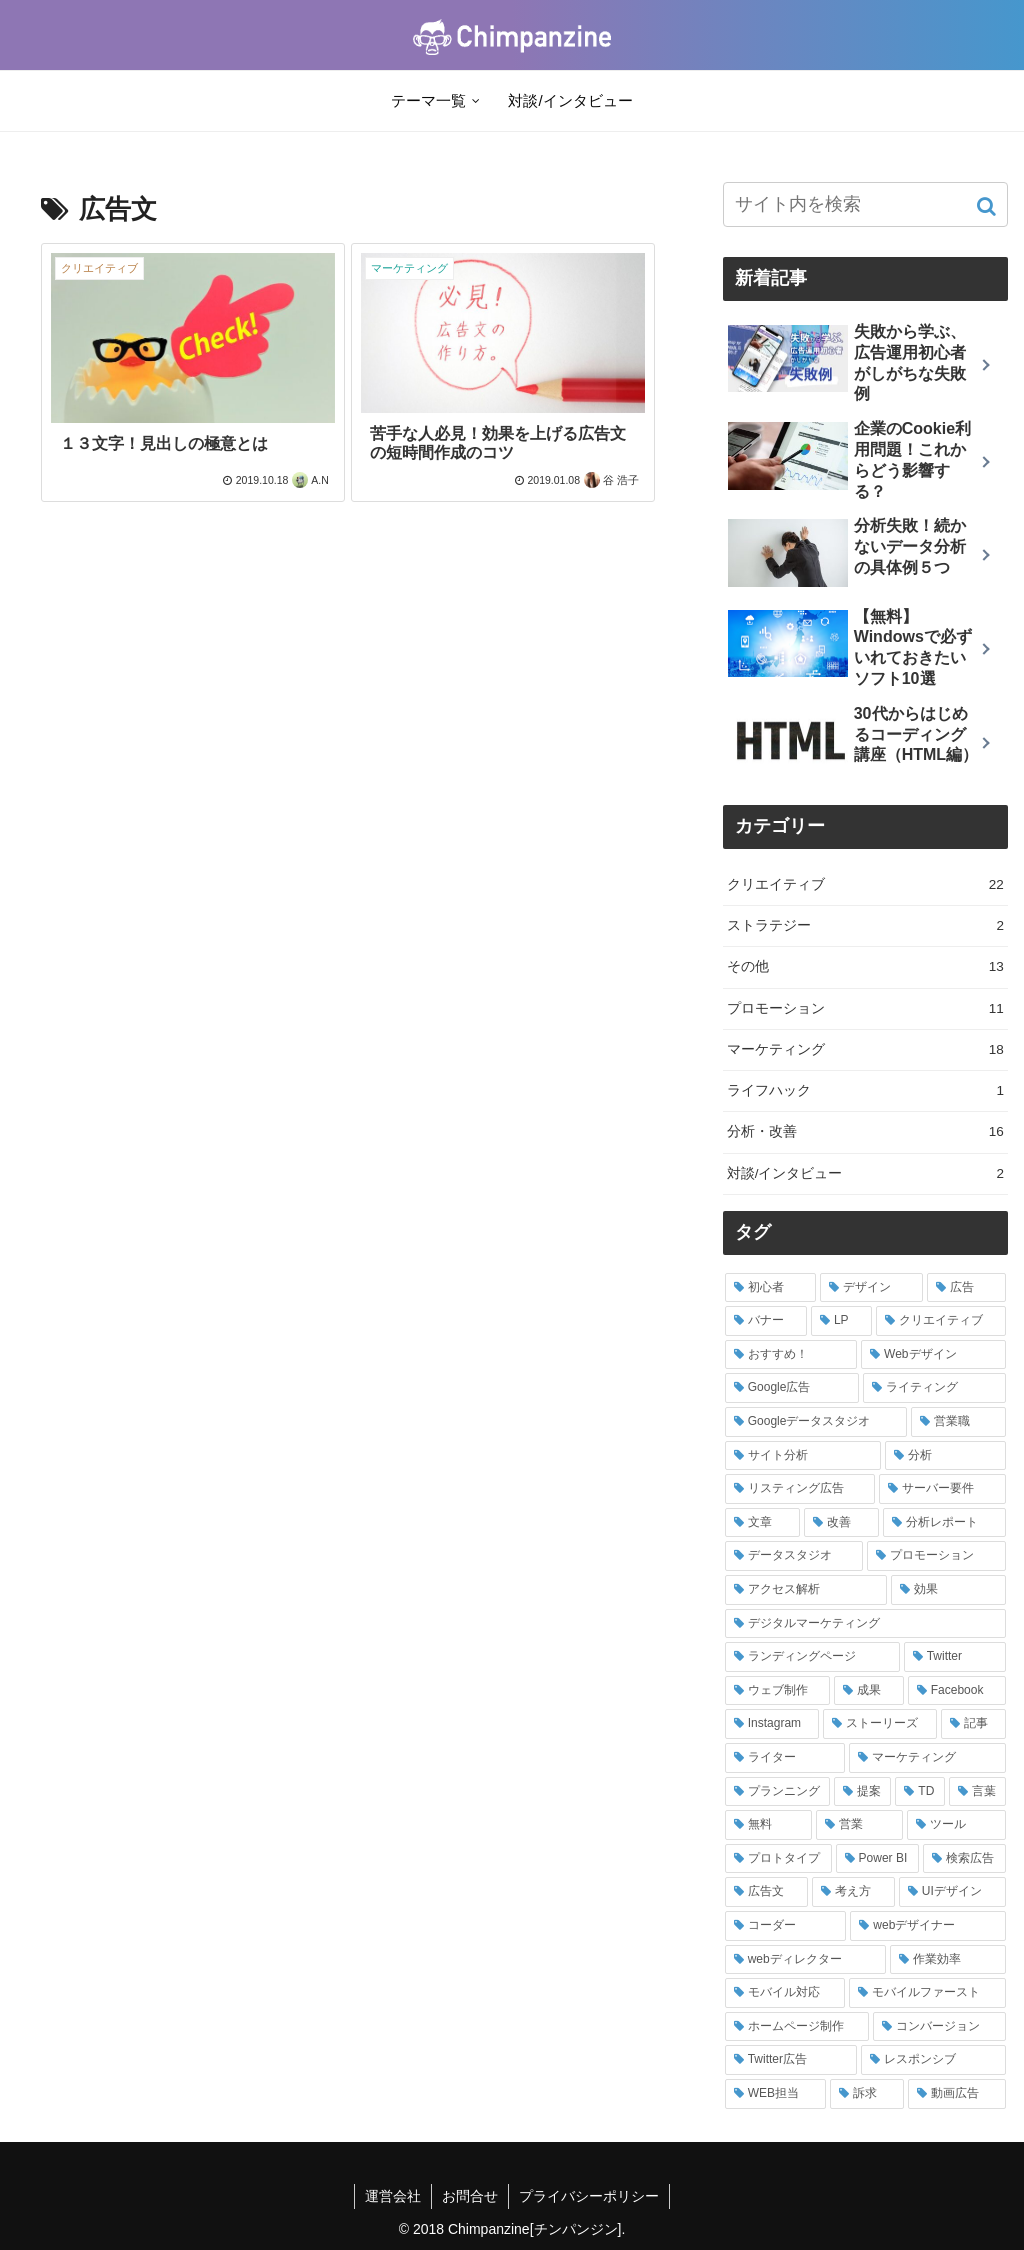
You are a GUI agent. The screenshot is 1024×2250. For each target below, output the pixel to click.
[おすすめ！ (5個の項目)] (791, 1355)
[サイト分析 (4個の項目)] (803, 1456)
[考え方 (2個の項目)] (853, 1892)
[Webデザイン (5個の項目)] (933, 1355)
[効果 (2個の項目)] (948, 1590)
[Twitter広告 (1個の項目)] (791, 2060)
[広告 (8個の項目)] (966, 1288)
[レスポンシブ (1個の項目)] (933, 2060)
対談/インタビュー (865, 1174)
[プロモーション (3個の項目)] (936, 1556)
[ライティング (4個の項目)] (934, 1388)
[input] (865, 204)
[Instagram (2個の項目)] (772, 1724)
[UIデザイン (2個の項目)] (952, 1892)
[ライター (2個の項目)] (785, 1758)
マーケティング (865, 1050)
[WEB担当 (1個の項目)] (775, 2094)
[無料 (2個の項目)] (768, 1825)
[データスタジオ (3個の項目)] (794, 1556)
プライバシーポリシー (589, 2196)
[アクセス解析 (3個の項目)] (806, 1590)
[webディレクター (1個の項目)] (806, 1960)
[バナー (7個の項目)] (766, 1321)
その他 (865, 967)
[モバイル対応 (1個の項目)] (785, 1993)
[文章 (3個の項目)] (762, 1523)
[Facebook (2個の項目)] (957, 1691)
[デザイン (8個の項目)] (871, 1288)
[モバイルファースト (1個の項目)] (927, 1993)
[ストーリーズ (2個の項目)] (879, 1724)
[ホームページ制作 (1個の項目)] (797, 2027)
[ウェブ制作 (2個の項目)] (778, 1691)
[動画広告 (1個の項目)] (957, 2094)
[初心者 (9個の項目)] (770, 1288)
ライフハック (865, 1091)
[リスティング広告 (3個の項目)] (800, 1489)
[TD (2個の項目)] (919, 1792)
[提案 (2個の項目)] (862, 1792)
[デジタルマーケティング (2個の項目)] (865, 1624)
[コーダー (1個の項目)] (786, 1926)
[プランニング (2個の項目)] (777, 1792)
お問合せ (470, 2196)
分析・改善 (865, 1132)
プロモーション (865, 1009)
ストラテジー (865, 926)
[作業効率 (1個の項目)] (948, 1960)
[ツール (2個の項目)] (956, 1825)
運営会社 (393, 2196)
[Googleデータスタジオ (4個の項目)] (816, 1422)
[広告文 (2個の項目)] (766, 1892)
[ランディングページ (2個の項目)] (812, 1657)
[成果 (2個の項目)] (869, 1691)
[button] (988, 206)
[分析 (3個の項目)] (945, 1456)
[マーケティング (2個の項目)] (927, 1758)
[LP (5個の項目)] (841, 1321)
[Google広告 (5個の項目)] (792, 1388)
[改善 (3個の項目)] (841, 1523)
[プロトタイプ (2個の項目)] (778, 1859)
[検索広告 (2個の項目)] (964, 1859)
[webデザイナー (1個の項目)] (928, 1926)
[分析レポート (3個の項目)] (944, 1523)
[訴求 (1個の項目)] (867, 2094)
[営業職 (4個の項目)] (958, 1422)
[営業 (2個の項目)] (859, 1825)
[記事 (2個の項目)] (973, 1724)
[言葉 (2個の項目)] (977, 1792)
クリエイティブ (865, 885)
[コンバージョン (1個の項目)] (939, 2027)
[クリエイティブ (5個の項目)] (941, 1321)
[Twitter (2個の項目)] (955, 1657)
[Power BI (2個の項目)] (878, 1859)
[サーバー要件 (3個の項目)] (942, 1489)
